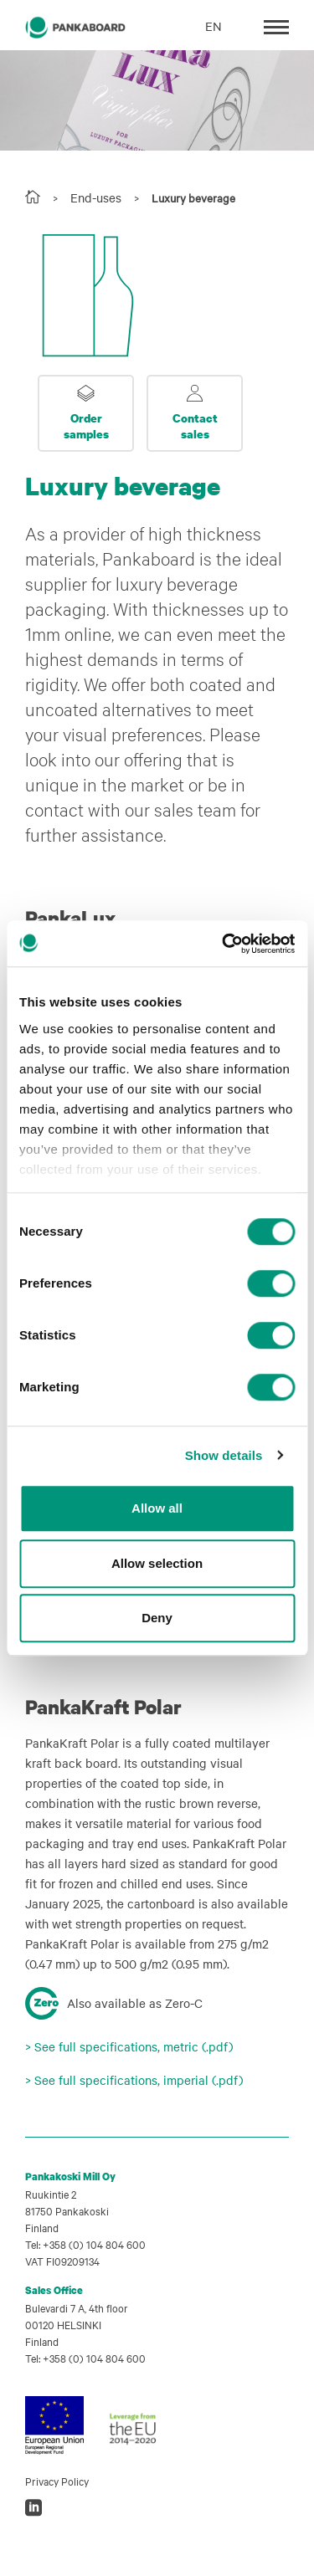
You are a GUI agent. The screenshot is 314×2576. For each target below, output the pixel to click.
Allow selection (157, 1563)
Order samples (86, 426)
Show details (224, 1455)
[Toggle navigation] (276, 25)
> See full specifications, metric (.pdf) (129, 2046)
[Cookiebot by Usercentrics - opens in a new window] (223, 944)
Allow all (157, 1508)
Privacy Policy (57, 2480)
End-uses (95, 197)
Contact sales (195, 426)
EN (213, 26)
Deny (157, 1618)
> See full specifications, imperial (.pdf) (134, 2080)
